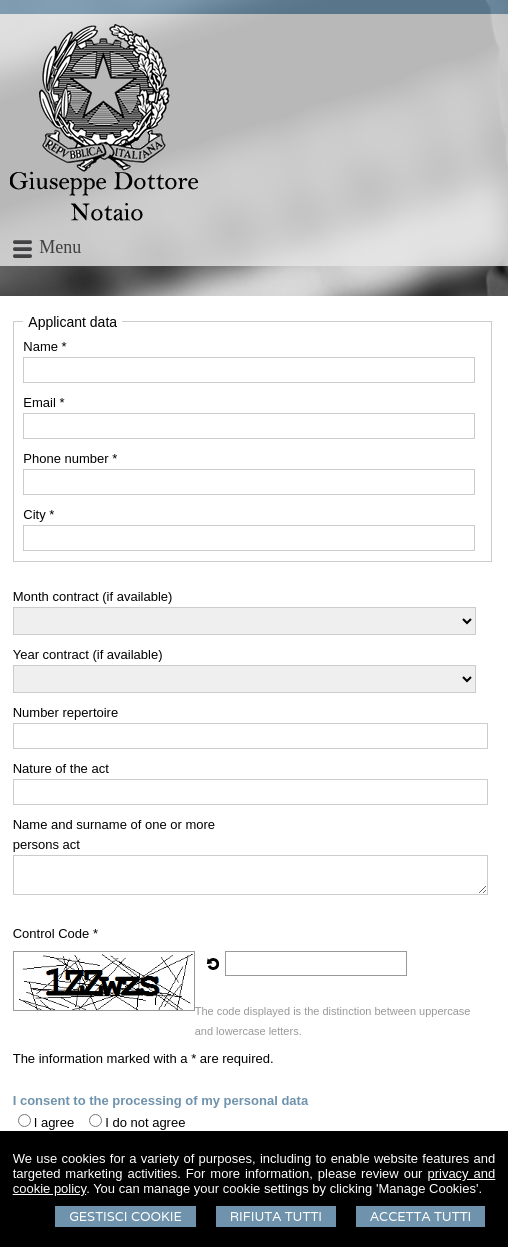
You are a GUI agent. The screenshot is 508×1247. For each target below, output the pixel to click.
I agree (54, 1122)
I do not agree (145, 1122)
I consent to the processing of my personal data (160, 1100)
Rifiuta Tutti (276, 1216)
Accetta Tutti (420, 1216)
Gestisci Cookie (125, 1216)
